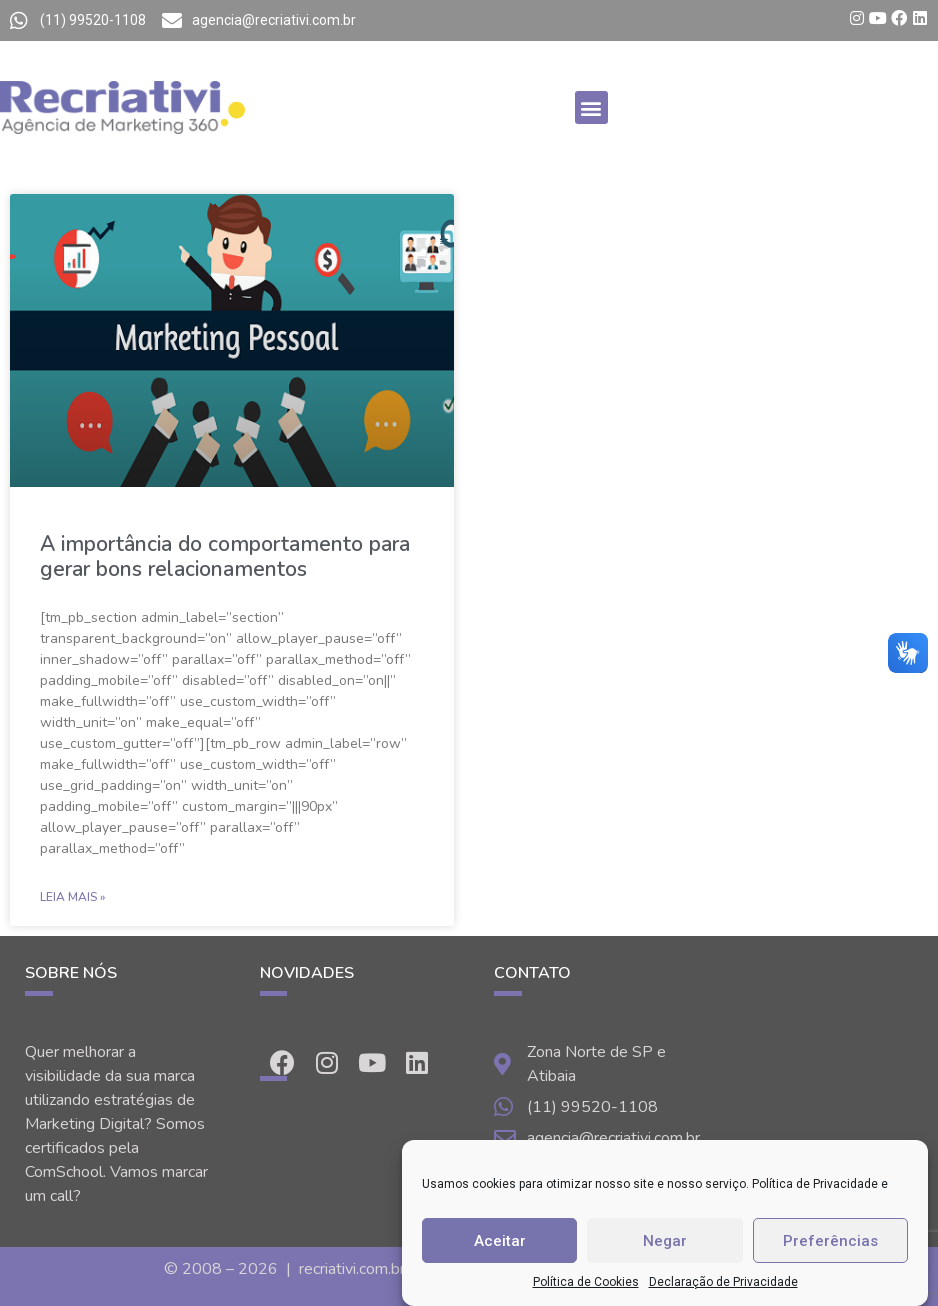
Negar (665, 1241)
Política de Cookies (586, 1282)
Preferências (830, 1241)
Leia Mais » (72, 897)
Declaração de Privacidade (723, 1282)
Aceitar (500, 1241)
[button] (591, 107)
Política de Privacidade (815, 1184)
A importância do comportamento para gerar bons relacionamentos (225, 556)
